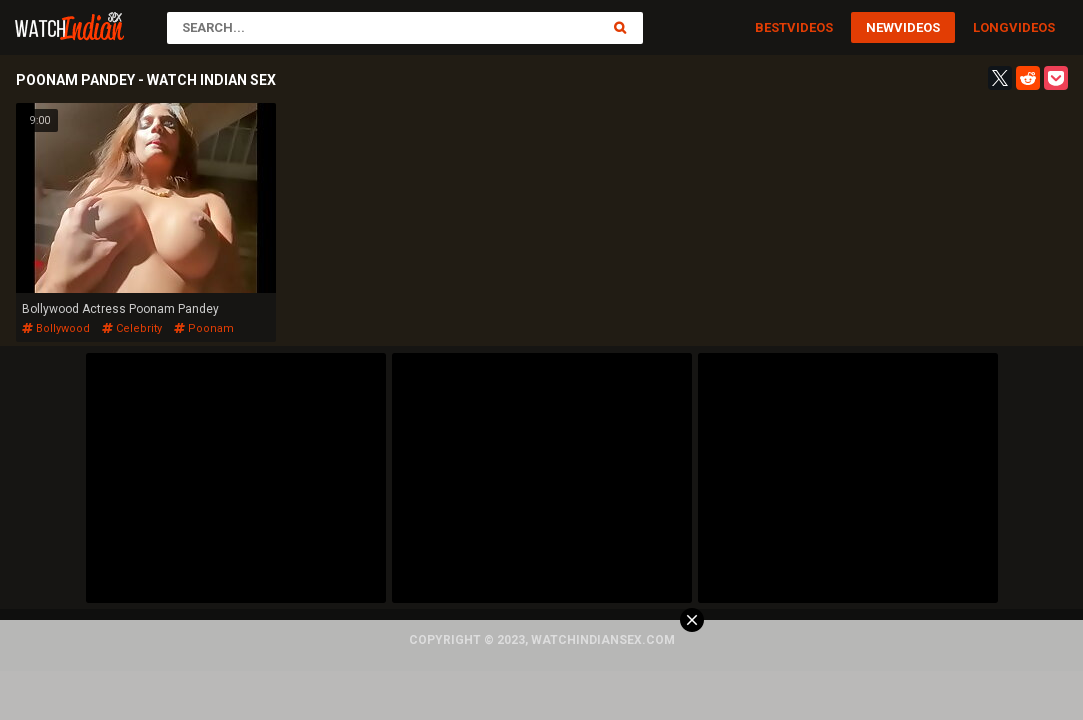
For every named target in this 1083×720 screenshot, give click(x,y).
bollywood (56, 328)
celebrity (132, 328)
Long (991, 27)
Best (771, 27)
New (880, 27)
